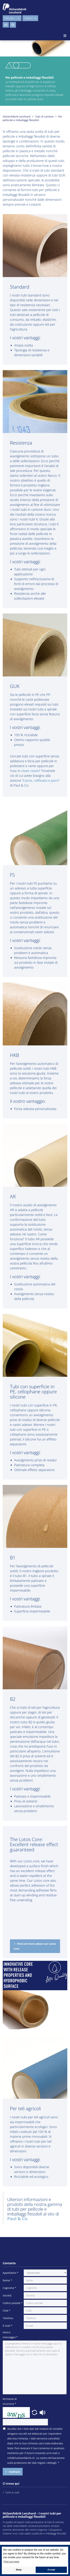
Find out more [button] (11, 2561)
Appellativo (10, 2272)
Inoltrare (14, 2471)
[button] (35, 2412)
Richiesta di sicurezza (10, 2401)
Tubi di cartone (44, 116)
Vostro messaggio (10, 2335)
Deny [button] (19, 2569)
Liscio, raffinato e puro (40, 780)
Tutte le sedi (12, 2492)
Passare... (12, 18)
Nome (7, 2280)
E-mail (7, 2325)
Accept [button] (51, 2569)
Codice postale (13, 2303)
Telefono (8, 2318)
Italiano (30, 18)
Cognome (9, 2288)
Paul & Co (17, 2218)
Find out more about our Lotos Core (35, 1946)
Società (7, 2295)
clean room (30, 771)
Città (6, 2310)
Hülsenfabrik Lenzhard (16, 116)
